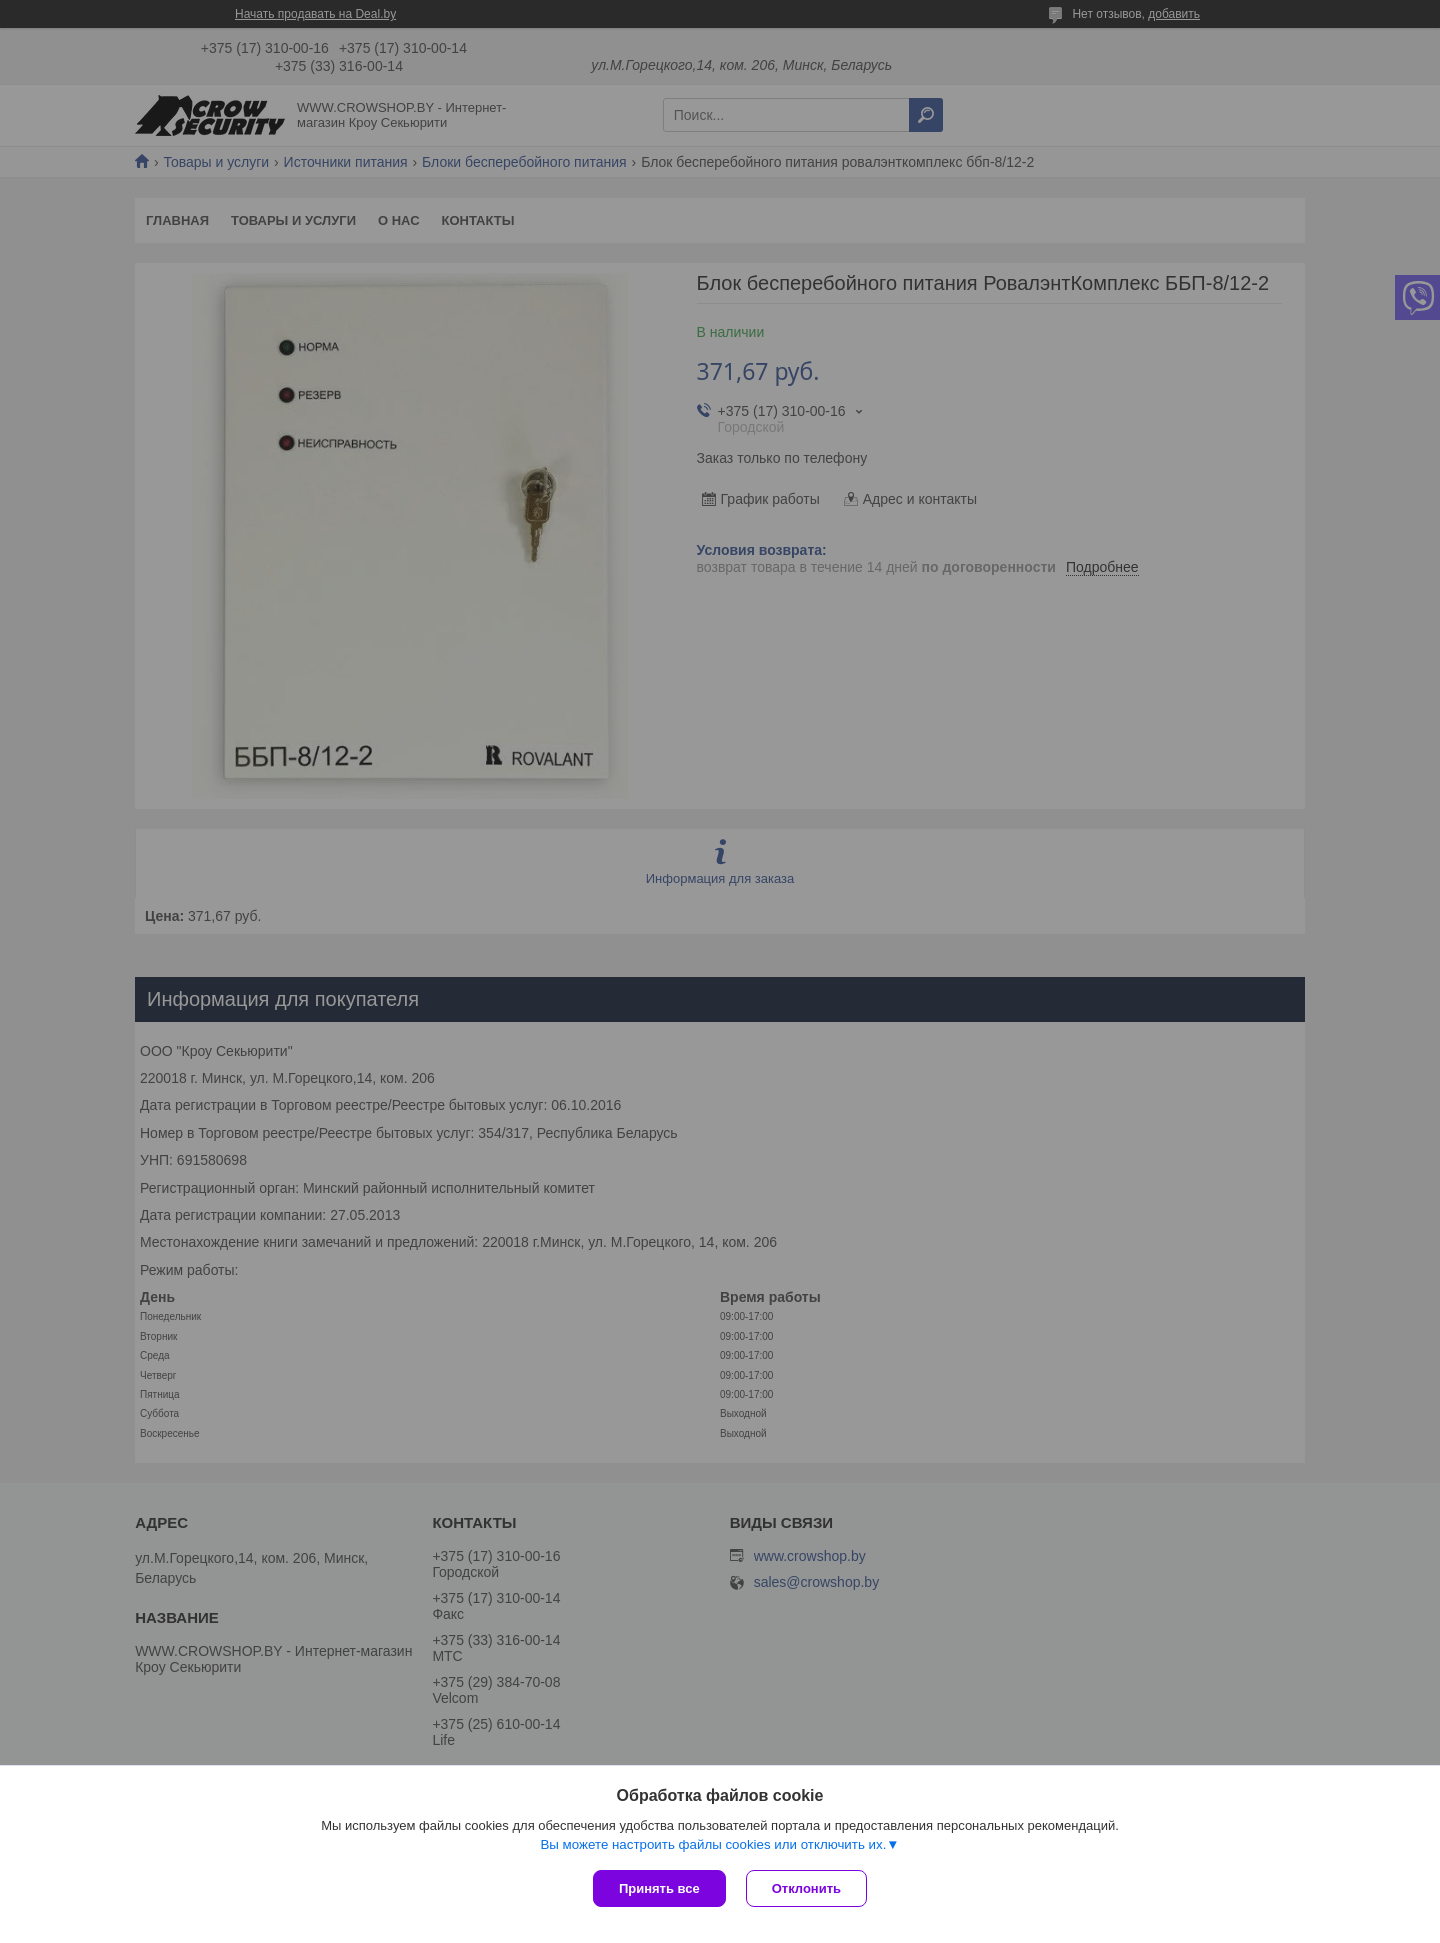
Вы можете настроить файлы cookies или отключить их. (713, 1844)
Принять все (659, 1888)
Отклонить (806, 1888)
